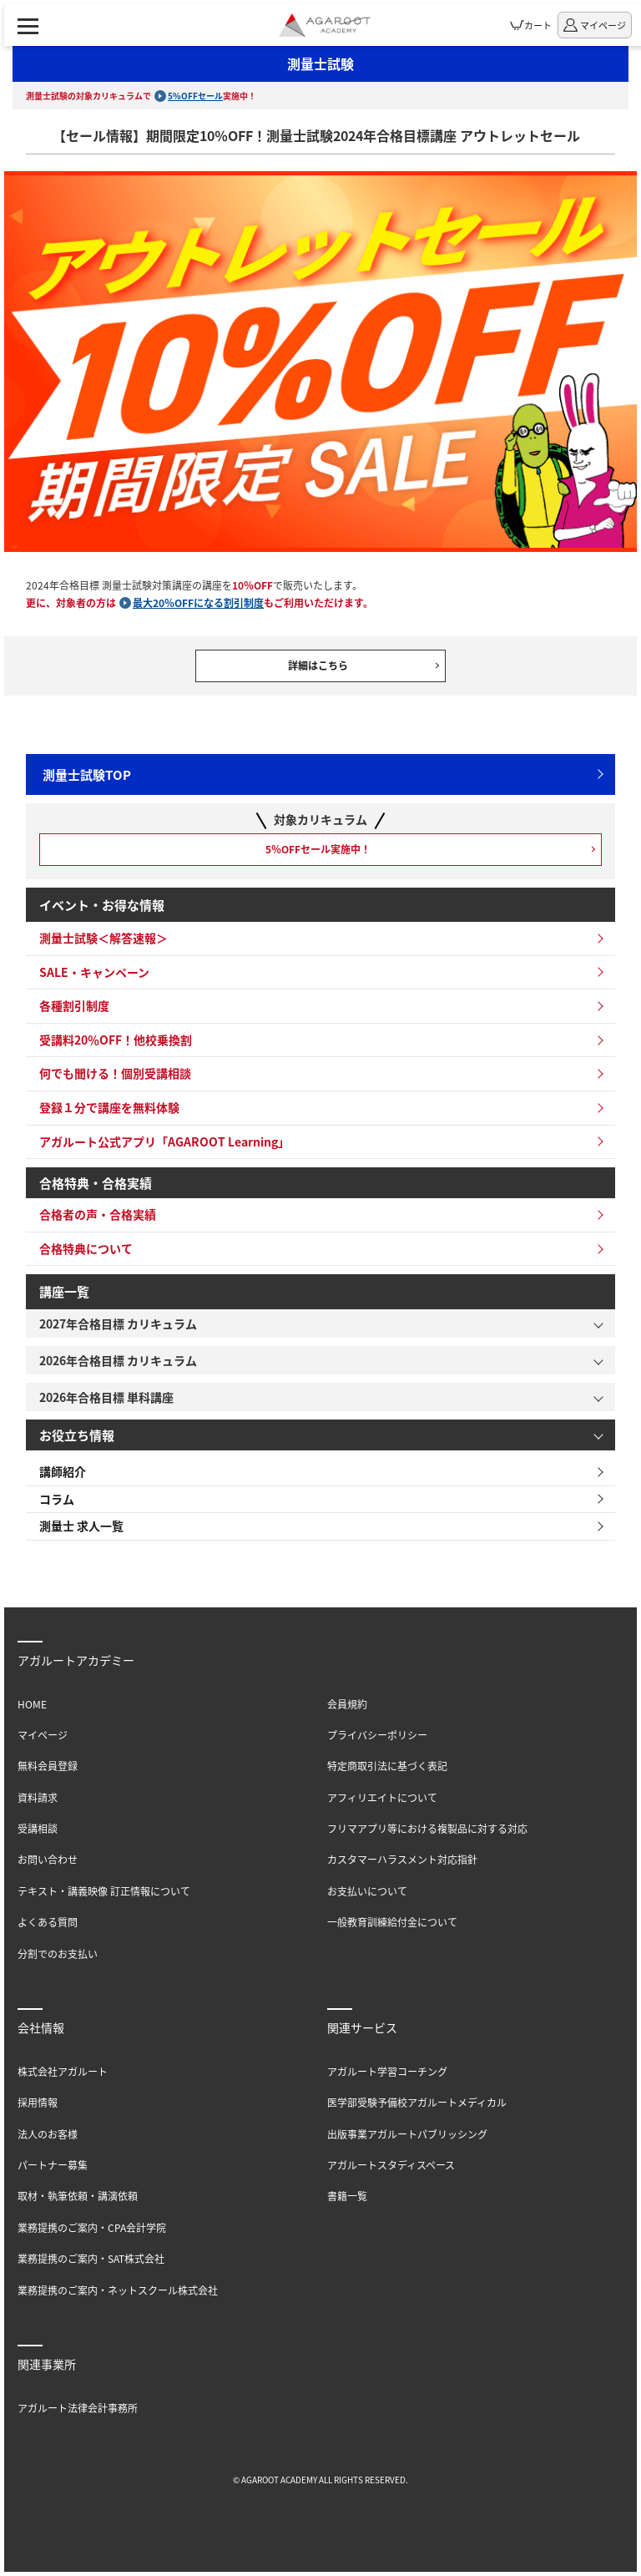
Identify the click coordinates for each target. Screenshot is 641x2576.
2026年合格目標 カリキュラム (118, 1360)
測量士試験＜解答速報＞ (103, 937)
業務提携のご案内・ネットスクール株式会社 (118, 2290)
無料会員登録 (48, 1766)
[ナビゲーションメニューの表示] (28, 25)
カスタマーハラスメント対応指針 (402, 1859)
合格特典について (86, 1248)
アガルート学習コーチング (387, 2071)
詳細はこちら (318, 665)
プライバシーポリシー (377, 1735)
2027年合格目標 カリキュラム (118, 1323)
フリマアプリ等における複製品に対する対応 (427, 1828)
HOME (32, 1704)
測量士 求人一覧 (81, 1525)
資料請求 (38, 1797)
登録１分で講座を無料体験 (109, 1107)
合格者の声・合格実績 (97, 1214)
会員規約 (347, 1704)
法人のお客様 (48, 2134)
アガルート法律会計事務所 (78, 2408)
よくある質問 (48, 1922)
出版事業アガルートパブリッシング (407, 2134)
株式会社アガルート (63, 2071)
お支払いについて (367, 1891)
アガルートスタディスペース (391, 2165)
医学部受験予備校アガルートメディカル (417, 2102)
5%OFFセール (195, 95)
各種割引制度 (74, 1005)
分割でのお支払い (58, 1953)
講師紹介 (62, 1471)
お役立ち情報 (76, 1435)
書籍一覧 (347, 2196)
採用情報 (38, 2102)
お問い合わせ (48, 1859)
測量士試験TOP (87, 774)
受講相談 (38, 1828)
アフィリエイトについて (382, 1797)
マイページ (43, 1735)
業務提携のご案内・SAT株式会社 (91, 2258)
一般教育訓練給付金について (392, 1922)
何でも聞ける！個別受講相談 (115, 1073)
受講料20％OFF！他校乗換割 (115, 1039)
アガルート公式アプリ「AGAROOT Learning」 (164, 1141)
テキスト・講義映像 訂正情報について (104, 1891)
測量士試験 (320, 63)
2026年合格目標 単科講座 (106, 1397)
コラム (56, 1498)
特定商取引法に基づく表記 (387, 1766)
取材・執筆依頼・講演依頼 (78, 2196)
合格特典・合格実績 (95, 1183)
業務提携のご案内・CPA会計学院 (92, 2227)
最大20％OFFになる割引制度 (198, 602)
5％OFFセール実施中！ (318, 849)
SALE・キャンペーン (94, 972)
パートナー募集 (53, 2165)
